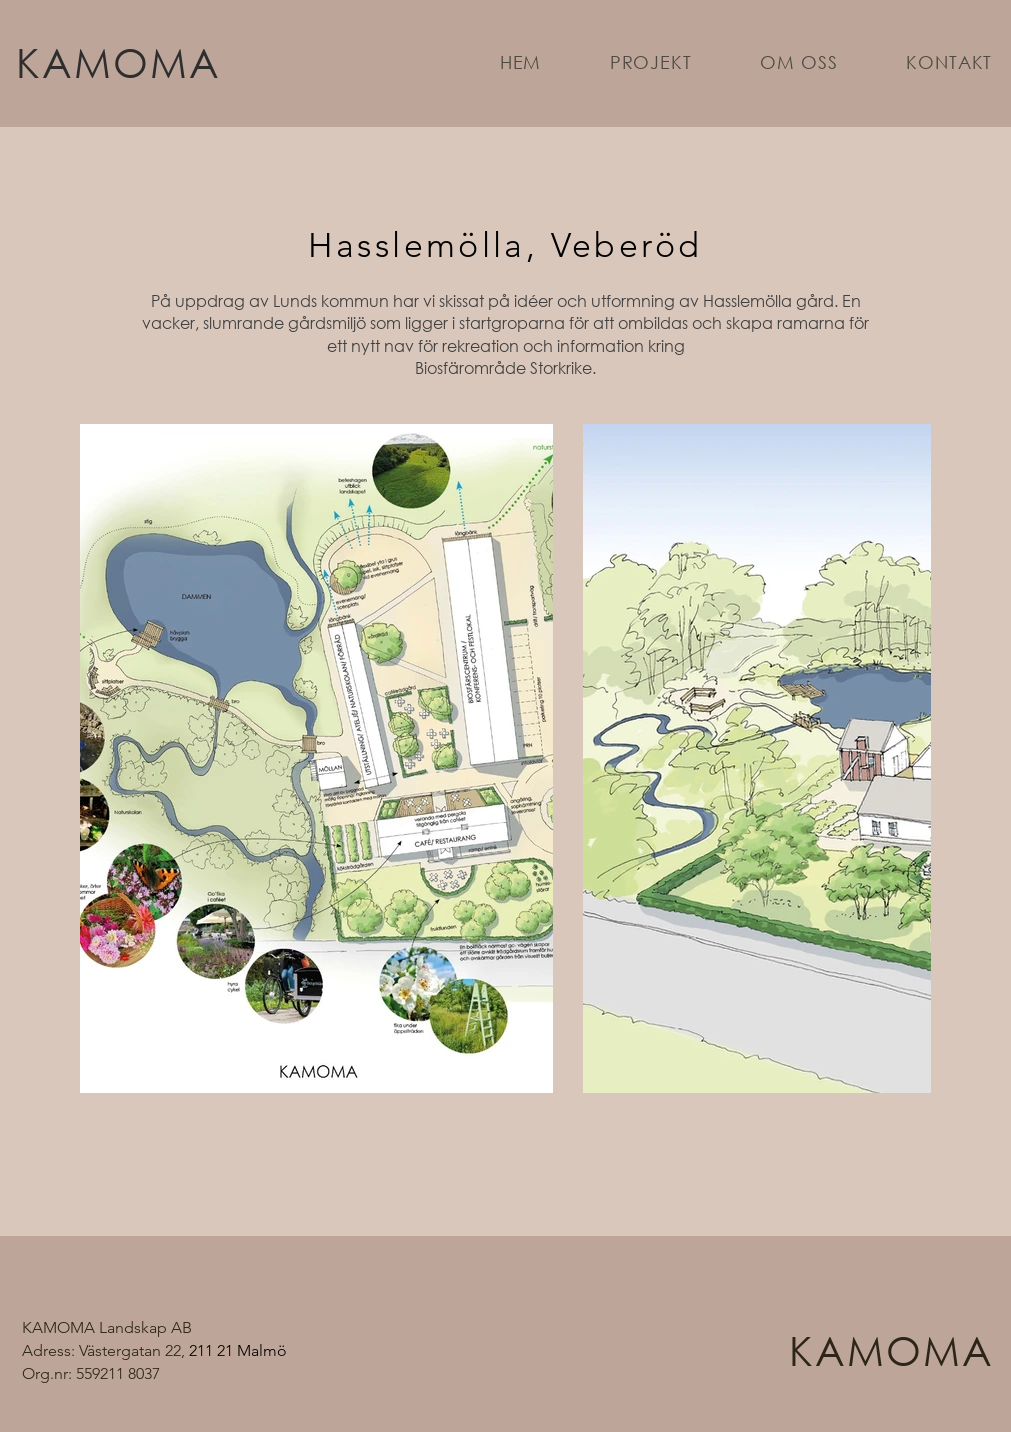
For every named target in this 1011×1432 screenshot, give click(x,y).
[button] (651, 62)
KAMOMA (118, 61)
